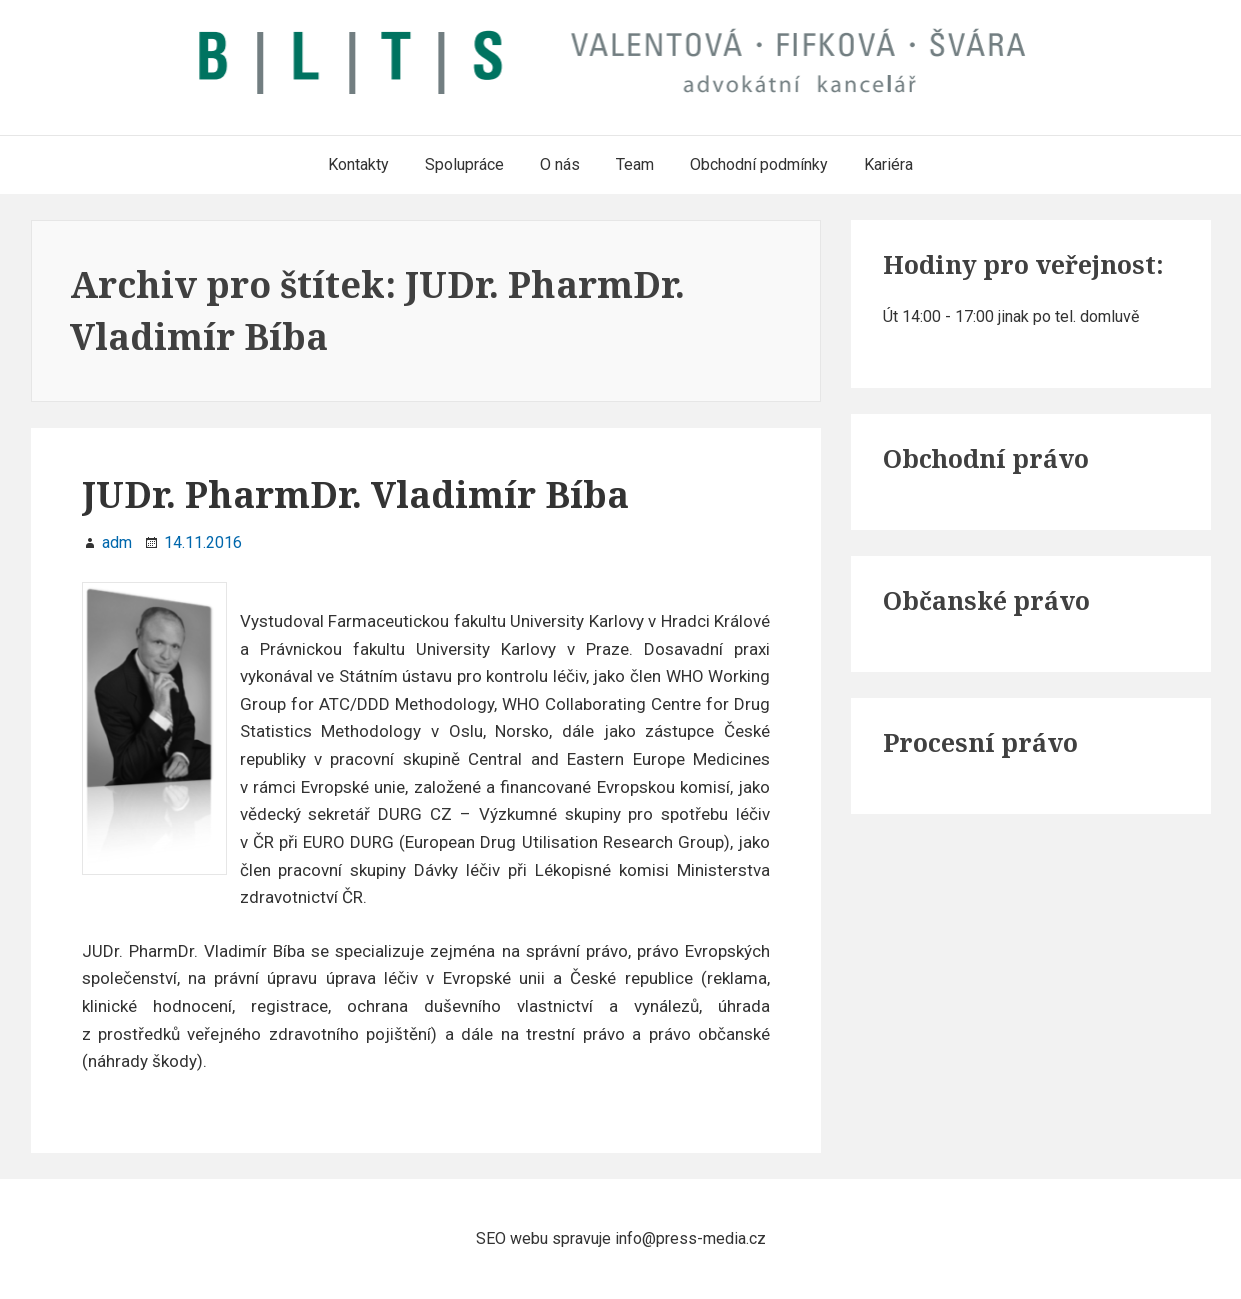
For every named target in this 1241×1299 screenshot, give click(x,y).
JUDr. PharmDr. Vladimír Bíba (355, 494)
